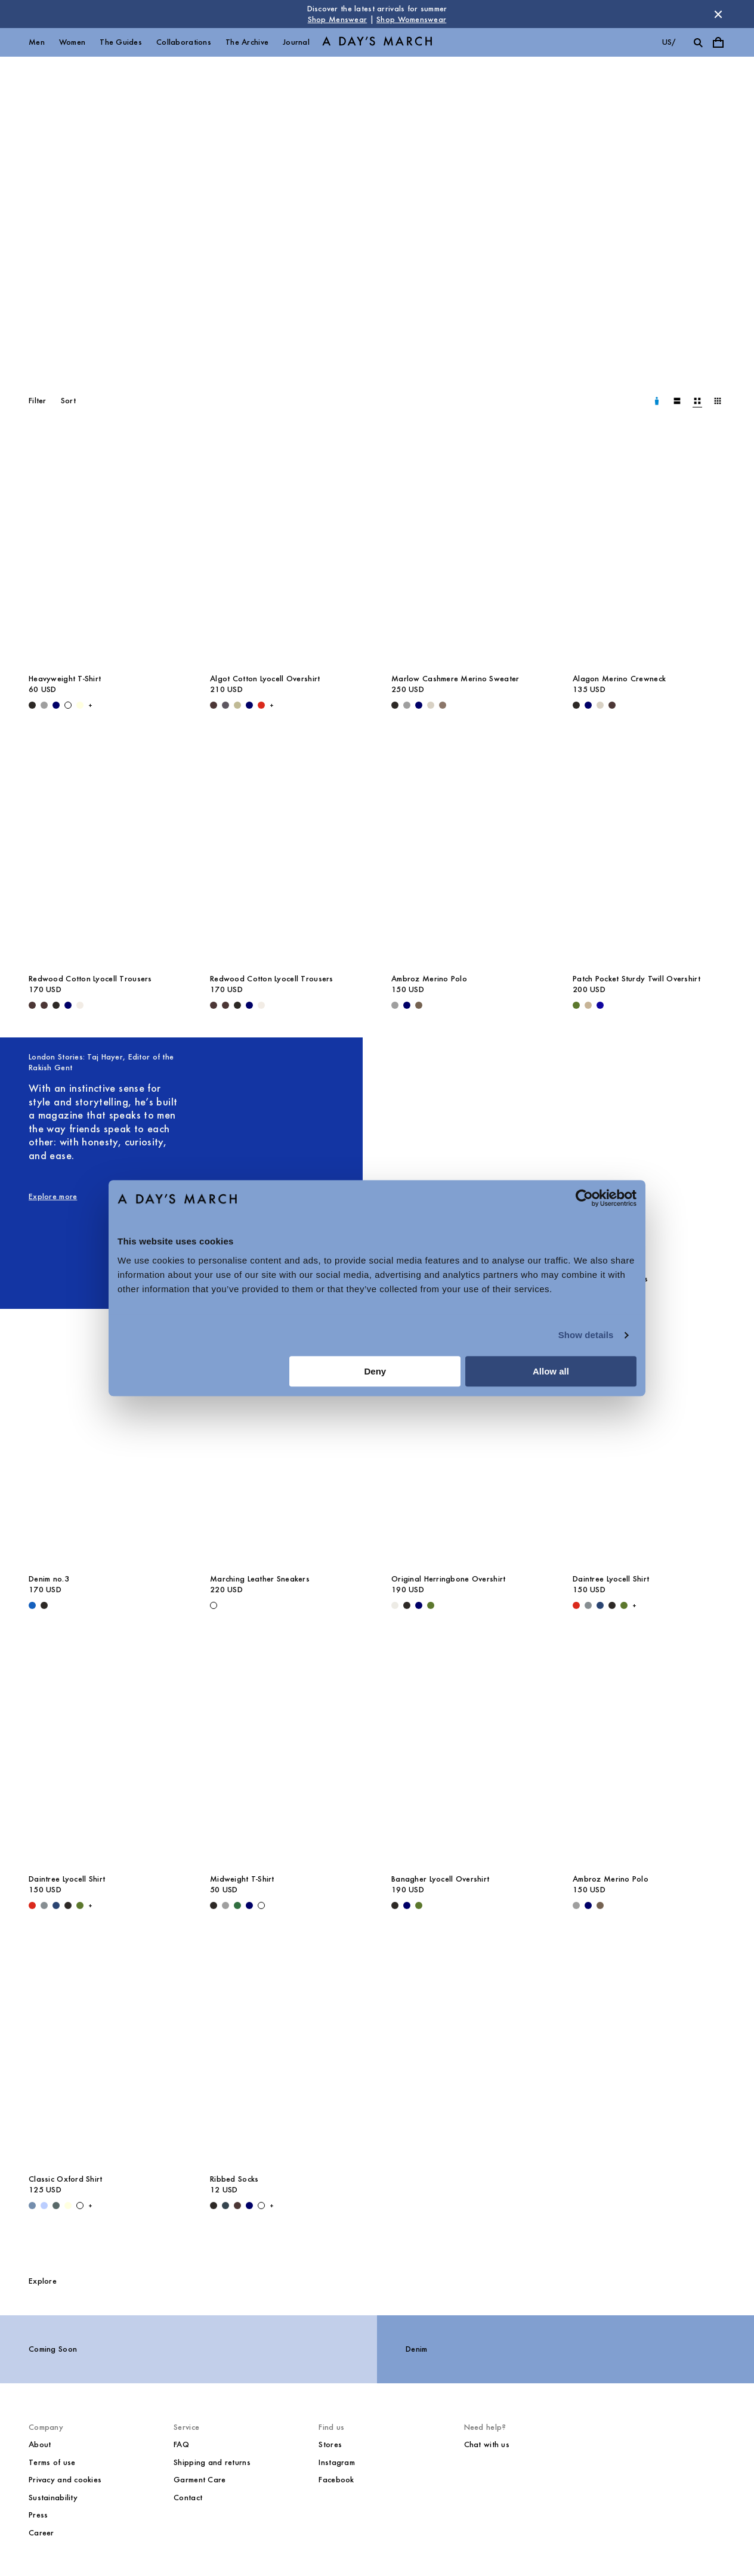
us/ (669, 42)
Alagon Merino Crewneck (619, 679)
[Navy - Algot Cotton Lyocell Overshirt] (249, 705)
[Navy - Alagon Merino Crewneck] (588, 705)
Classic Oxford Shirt (66, 2179)
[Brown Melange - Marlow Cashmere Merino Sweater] (442, 705)
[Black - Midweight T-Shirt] (213, 1905)
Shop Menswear (337, 19)
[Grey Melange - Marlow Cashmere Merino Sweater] (406, 705)
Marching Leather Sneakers (260, 1579)
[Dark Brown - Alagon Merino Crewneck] (612, 705)
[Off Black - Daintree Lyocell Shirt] (612, 1605)
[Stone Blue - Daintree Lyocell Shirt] (588, 1605)
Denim (416, 2349)
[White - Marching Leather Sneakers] (213, 1605)
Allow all (551, 1371)
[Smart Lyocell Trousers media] (467, 1152)
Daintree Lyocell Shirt (611, 1579)
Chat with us (486, 2444)
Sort (68, 401)
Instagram (337, 2462)
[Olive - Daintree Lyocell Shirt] (624, 1605)
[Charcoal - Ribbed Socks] (225, 2205)
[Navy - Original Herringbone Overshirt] (418, 1605)
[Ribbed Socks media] (286, 2052)
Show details (586, 1335)
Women (72, 42)
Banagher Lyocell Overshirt (440, 1879)
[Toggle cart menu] (718, 42)
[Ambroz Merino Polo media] (467, 851)
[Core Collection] (377, 206)
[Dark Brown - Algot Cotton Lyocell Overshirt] (213, 705)
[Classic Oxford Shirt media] (105, 2052)
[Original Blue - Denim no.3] (32, 1605)
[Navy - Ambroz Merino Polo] (406, 1005)
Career (41, 2533)
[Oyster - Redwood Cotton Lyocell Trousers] (80, 1005)
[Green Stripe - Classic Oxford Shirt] (56, 2205)
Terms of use (52, 2462)
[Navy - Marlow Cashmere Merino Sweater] (418, 705)
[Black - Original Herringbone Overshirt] (406, 1605)
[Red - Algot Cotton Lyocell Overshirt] (261, 705)
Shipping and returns (212, 2462)
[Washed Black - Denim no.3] (44, 1605)
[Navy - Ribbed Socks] (249, 2205)
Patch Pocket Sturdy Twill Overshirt (636, 979)
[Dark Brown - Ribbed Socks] (237, 2205)
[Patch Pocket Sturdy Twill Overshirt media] (649, 851)
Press (38, 2515)
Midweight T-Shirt (242, 1879)
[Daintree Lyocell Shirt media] (649, 1452)
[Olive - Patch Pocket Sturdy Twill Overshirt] (576, 1005)
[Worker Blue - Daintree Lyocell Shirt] (600, 1605)
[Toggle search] (698, 42)
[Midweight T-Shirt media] (286, 1752)
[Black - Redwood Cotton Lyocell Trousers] (56, 1005)
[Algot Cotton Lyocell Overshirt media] (286, 551)
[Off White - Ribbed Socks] (261, 2205)
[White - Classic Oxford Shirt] (80, 2205)
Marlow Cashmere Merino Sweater (455, 679)
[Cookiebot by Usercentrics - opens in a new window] (584, 1198)
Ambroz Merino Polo (429, 979)
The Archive (246, 42)
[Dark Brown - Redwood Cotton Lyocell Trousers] (32, 1005)
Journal (296, 42)
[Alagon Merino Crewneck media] (649, 551)
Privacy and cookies (65, 2480)
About (40, 2444)
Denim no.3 (49, 1579)
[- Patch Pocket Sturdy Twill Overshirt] (600, 1005)
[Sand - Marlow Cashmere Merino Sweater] (430, 705)
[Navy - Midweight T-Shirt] (249, 1905)
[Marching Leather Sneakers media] (286, 1452)
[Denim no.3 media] (105, 1452)
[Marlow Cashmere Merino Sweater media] (467, 551)
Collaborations (183, 42)
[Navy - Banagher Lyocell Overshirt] (406, 1905)
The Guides (121, 42)
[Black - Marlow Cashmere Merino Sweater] (394, 705)
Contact (188, 2497)
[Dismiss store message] (718, 14)
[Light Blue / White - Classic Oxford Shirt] (44, 2205)
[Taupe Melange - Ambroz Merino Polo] (418, 1005)
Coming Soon (53, 2349)
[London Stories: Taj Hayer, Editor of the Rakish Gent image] (286, 1158)
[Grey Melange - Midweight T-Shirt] (225, 1905)
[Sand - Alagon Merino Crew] (600, 705)
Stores (330, 2444)
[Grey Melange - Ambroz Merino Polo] (394, 1005)
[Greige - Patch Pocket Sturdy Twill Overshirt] (588, 1005)
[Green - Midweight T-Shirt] (237, 1905)
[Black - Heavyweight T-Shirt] (32, 705)
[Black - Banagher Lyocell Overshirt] (394, 1905)
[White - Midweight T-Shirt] (261, 1905)
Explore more (53, 1196)
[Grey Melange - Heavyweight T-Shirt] (44, 705)
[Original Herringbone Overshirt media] (467, 1452)
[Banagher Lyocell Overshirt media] (467, 1752)
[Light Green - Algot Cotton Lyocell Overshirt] (237, 705)
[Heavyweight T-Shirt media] (105, 551)
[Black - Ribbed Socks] (213, 2205)
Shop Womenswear (411, 19)
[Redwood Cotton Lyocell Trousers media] (105, 851)
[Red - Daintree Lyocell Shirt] (576, 1605)
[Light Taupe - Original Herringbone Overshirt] (394, 1605)
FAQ (181, 2444)
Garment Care (199, 2480)
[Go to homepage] (377, 42)
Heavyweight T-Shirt (65, 679)
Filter (38, 401)
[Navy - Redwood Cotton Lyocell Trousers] (68, 1005)
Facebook (336, 2480)
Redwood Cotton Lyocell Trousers (90, 979)
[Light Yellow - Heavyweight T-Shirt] (80, 705)
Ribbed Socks (234, 2179)
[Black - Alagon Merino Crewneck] (576, 705)
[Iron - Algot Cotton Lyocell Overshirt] (225, 705)
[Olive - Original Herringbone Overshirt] (430, 1605)
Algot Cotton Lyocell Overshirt (265, 679)
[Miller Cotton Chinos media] (649, 1152)
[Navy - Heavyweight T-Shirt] (56, 705)
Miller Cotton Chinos (610, 1279)
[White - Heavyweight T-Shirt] (68, 705)
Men (37, 42)
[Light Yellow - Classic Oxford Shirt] (68, 2205)
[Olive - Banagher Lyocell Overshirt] (418, 1905)
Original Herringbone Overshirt (448, 1579)
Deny (375, 1371)
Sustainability (53, 2497)
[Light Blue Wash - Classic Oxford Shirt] (32, 2205)
